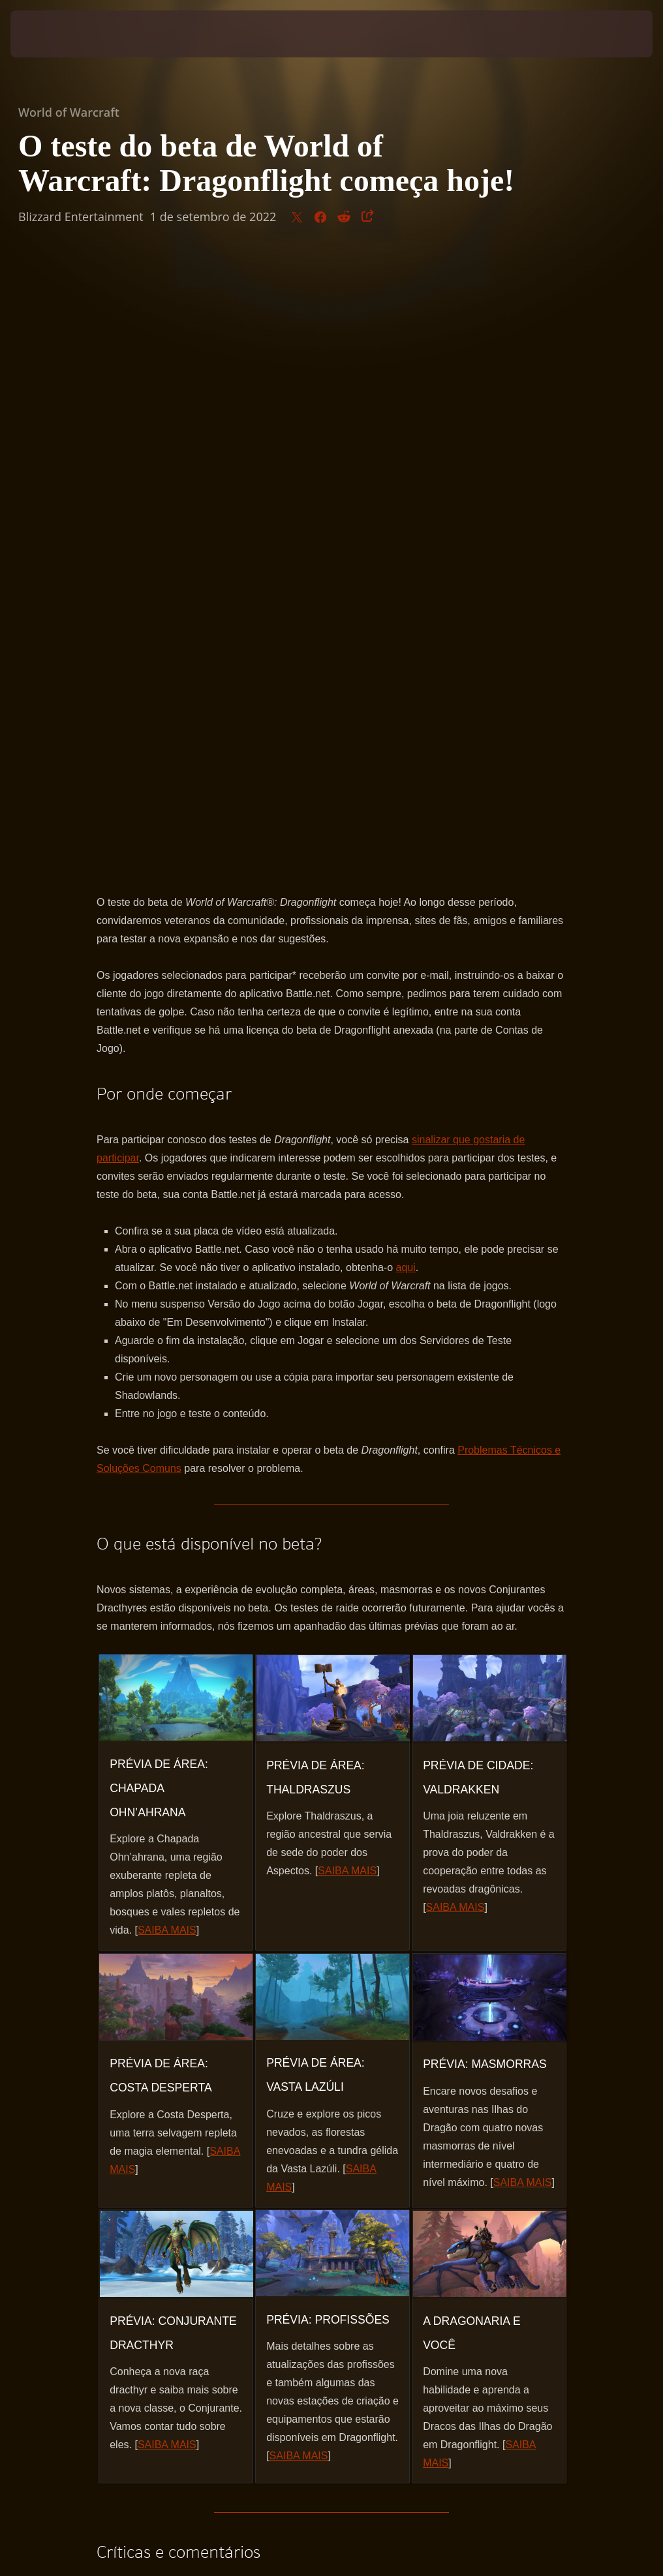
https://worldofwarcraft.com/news (210, 2001)
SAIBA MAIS (167, 1315)
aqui (406, 653)
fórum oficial (357, 2001)
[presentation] (49, 33)
